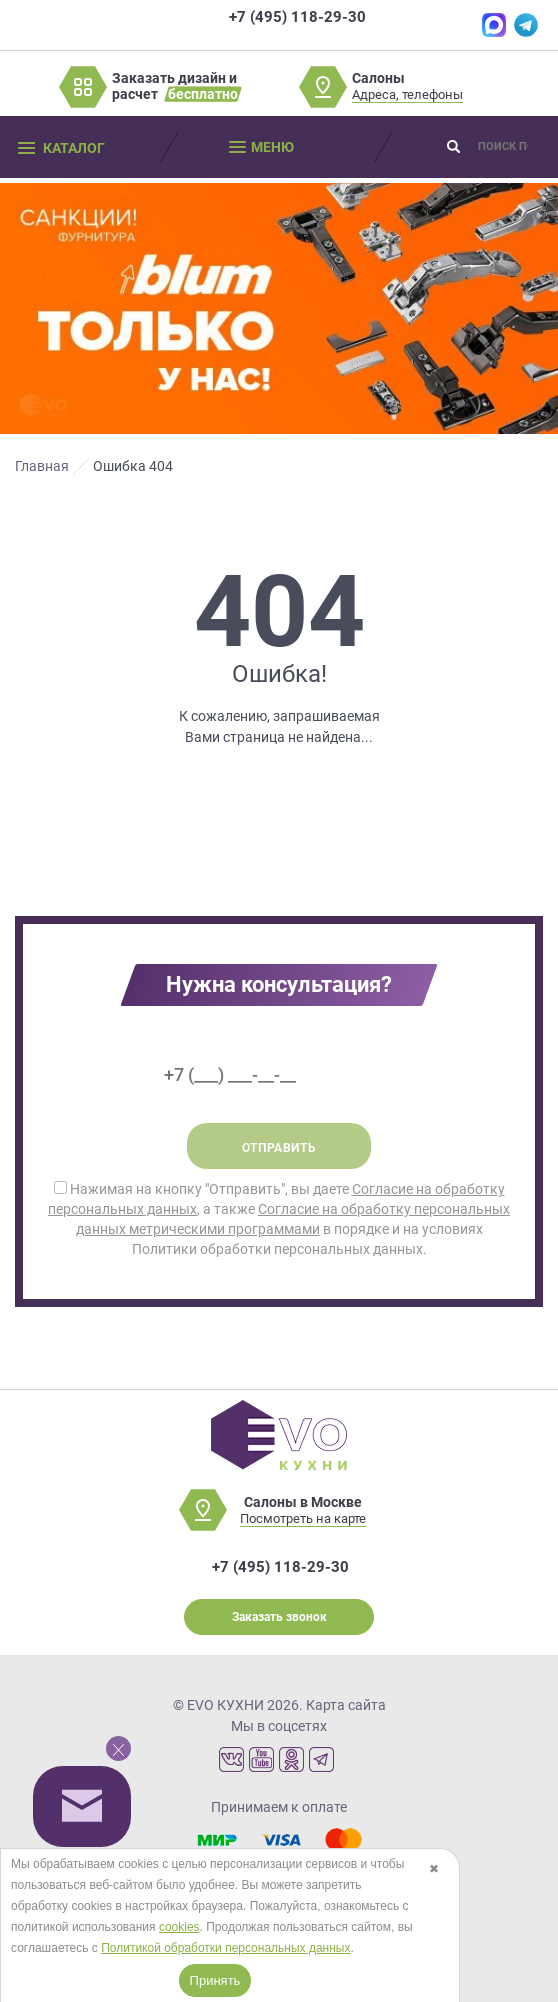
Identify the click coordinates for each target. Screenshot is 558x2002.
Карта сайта (346, 1705)
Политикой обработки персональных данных (225, 1948)
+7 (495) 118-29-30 (297, 17)
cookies (179, 1927)
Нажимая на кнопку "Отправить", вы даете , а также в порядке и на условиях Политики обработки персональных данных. (279, 1219)
